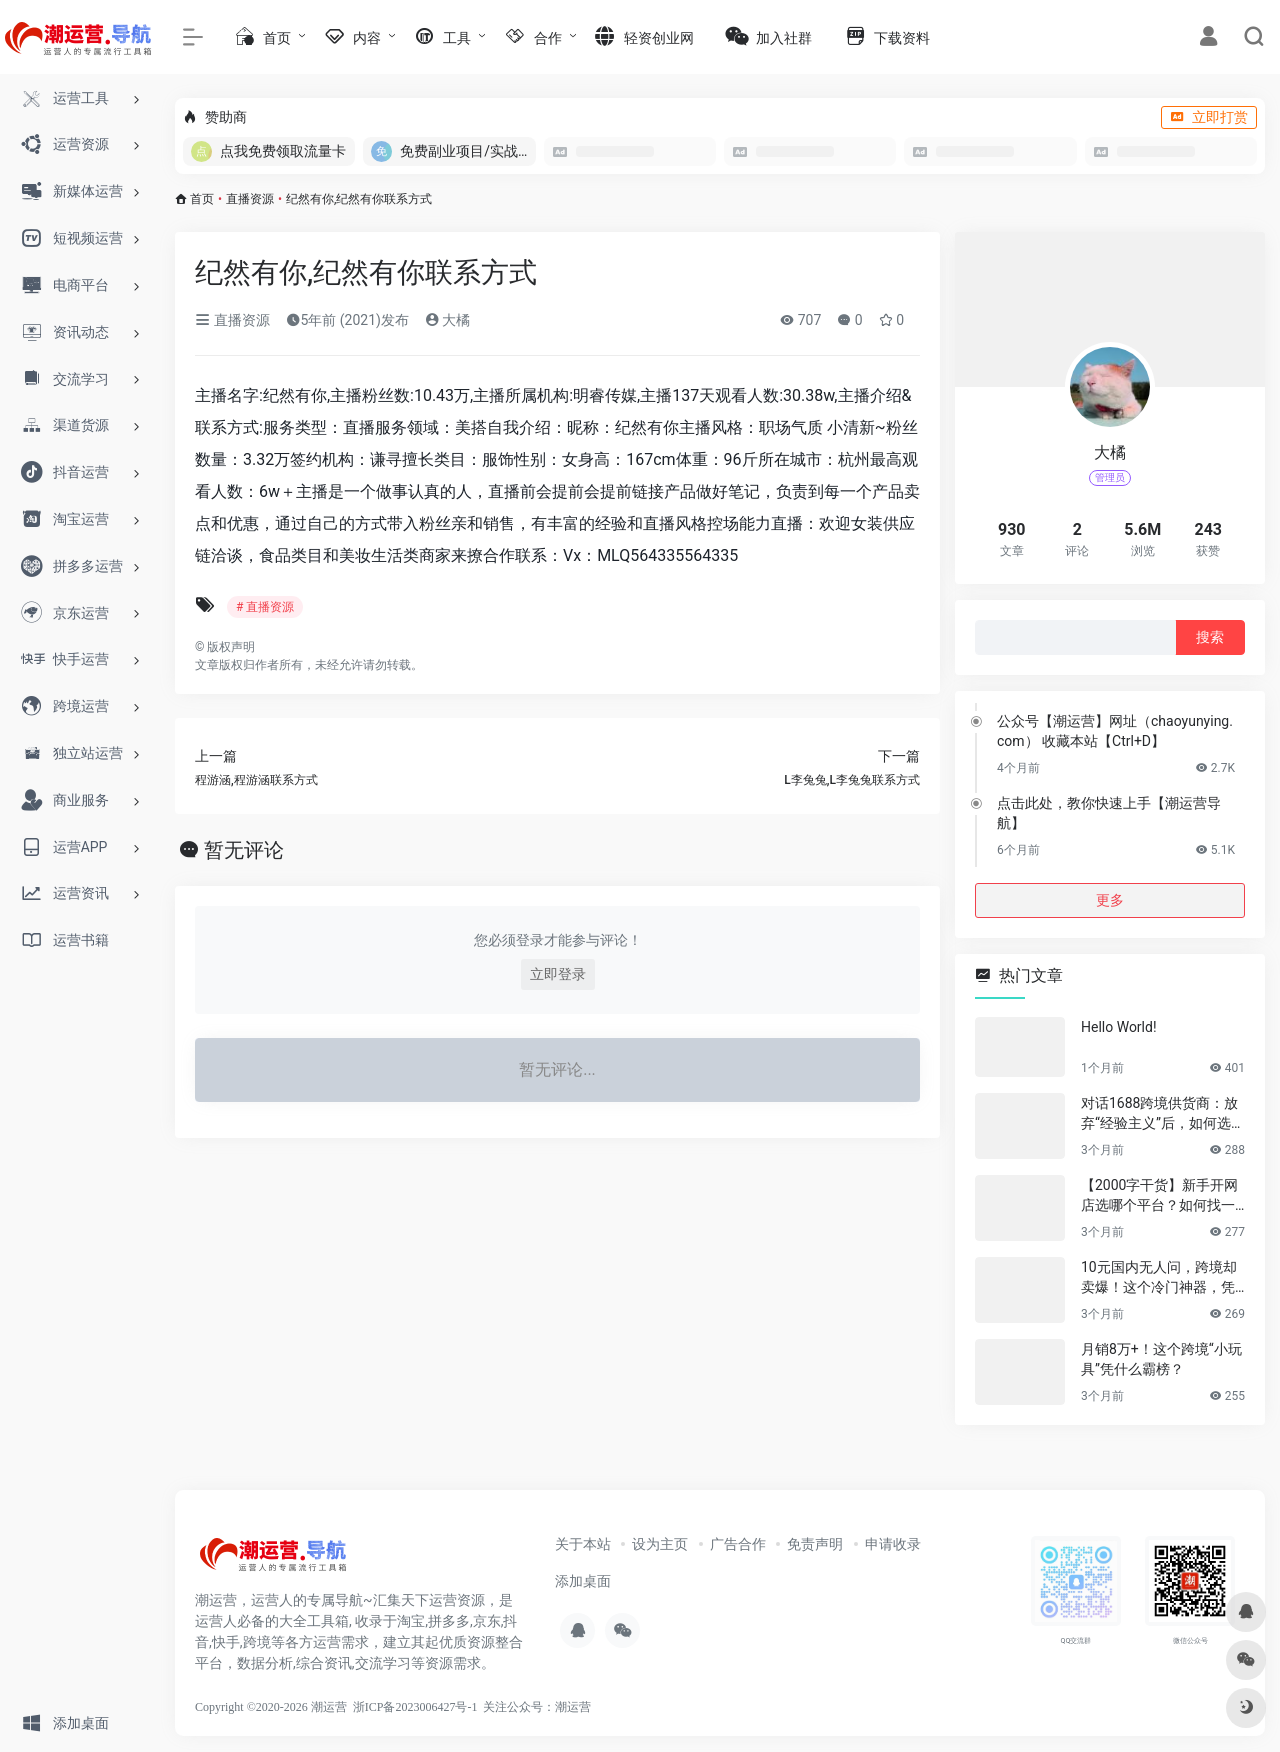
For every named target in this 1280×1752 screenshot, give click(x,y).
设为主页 (660, 1544)
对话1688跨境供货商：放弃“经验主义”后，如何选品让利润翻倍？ (1163, 1114)
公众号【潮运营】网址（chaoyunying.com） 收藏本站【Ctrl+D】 (1115, 731)
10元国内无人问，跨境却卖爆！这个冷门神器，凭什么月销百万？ (1159, 1278)
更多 (1110, 900)
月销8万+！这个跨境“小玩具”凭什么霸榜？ (1161, 1359)
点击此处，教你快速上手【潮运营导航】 (1109, 813)
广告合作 (738, 1544)
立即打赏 (1209, 117)
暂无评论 (244, 850)
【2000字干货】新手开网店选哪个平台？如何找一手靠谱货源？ (1159, 1196)
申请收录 (893, 1544)
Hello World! (1119, 1027)
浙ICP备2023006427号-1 (415, 1707)
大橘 (447, 320)
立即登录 (558, 974)
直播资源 (250, 199)
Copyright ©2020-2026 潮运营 (271, 1707)
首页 (202, 199)
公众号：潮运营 (549, 1707)
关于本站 (583, 1544)
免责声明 (815, 1544)
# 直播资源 (265, 607)
